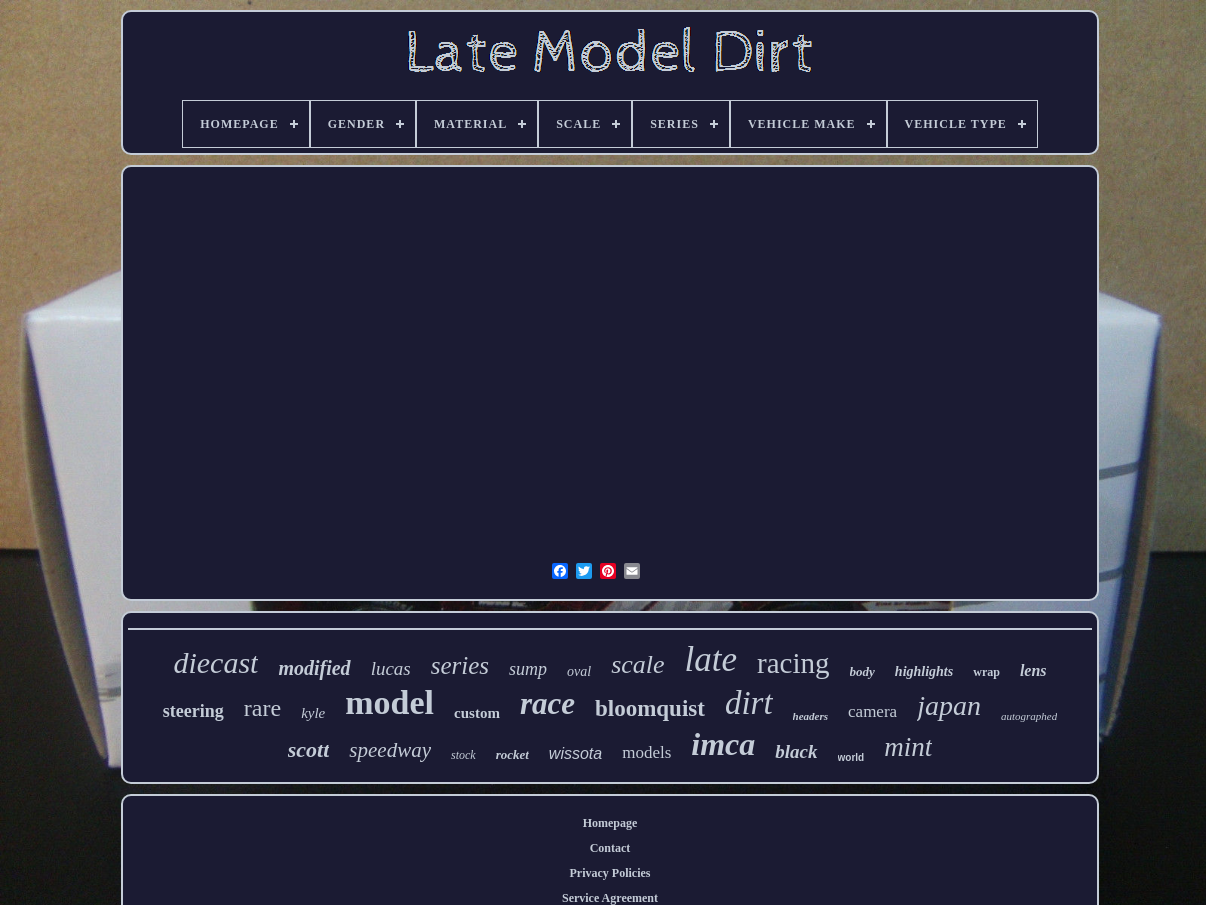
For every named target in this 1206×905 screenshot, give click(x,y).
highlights (924, 671)
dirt (749, 703)
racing (793, 663)
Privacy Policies (610, 873)
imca (723, 744)
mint (908, 747)
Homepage (610, 823)
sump (528, 669)
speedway (390, 750)
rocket (512, 754)
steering (193, 711)
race (547, 703)
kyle (313, 713)
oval (579, 671)
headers (810, 716)
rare (262, 708)
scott (309, 749)
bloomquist (650, 708)
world (851, 757)
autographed (1029, 716)
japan (949, 705)
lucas (391, 668)
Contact (610, 848)
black (796, 751)
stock (463, 755)
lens (1033, 670)
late (711, 659)
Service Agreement (610, 898)
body (862, 671)
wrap (986, 672)
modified (314, 668)
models (646, 752)
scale (637, 664)
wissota (575, 753)
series (460, 665)
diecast (215, 662)
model (389, 702)
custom (477, 713)
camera (872, 711)
